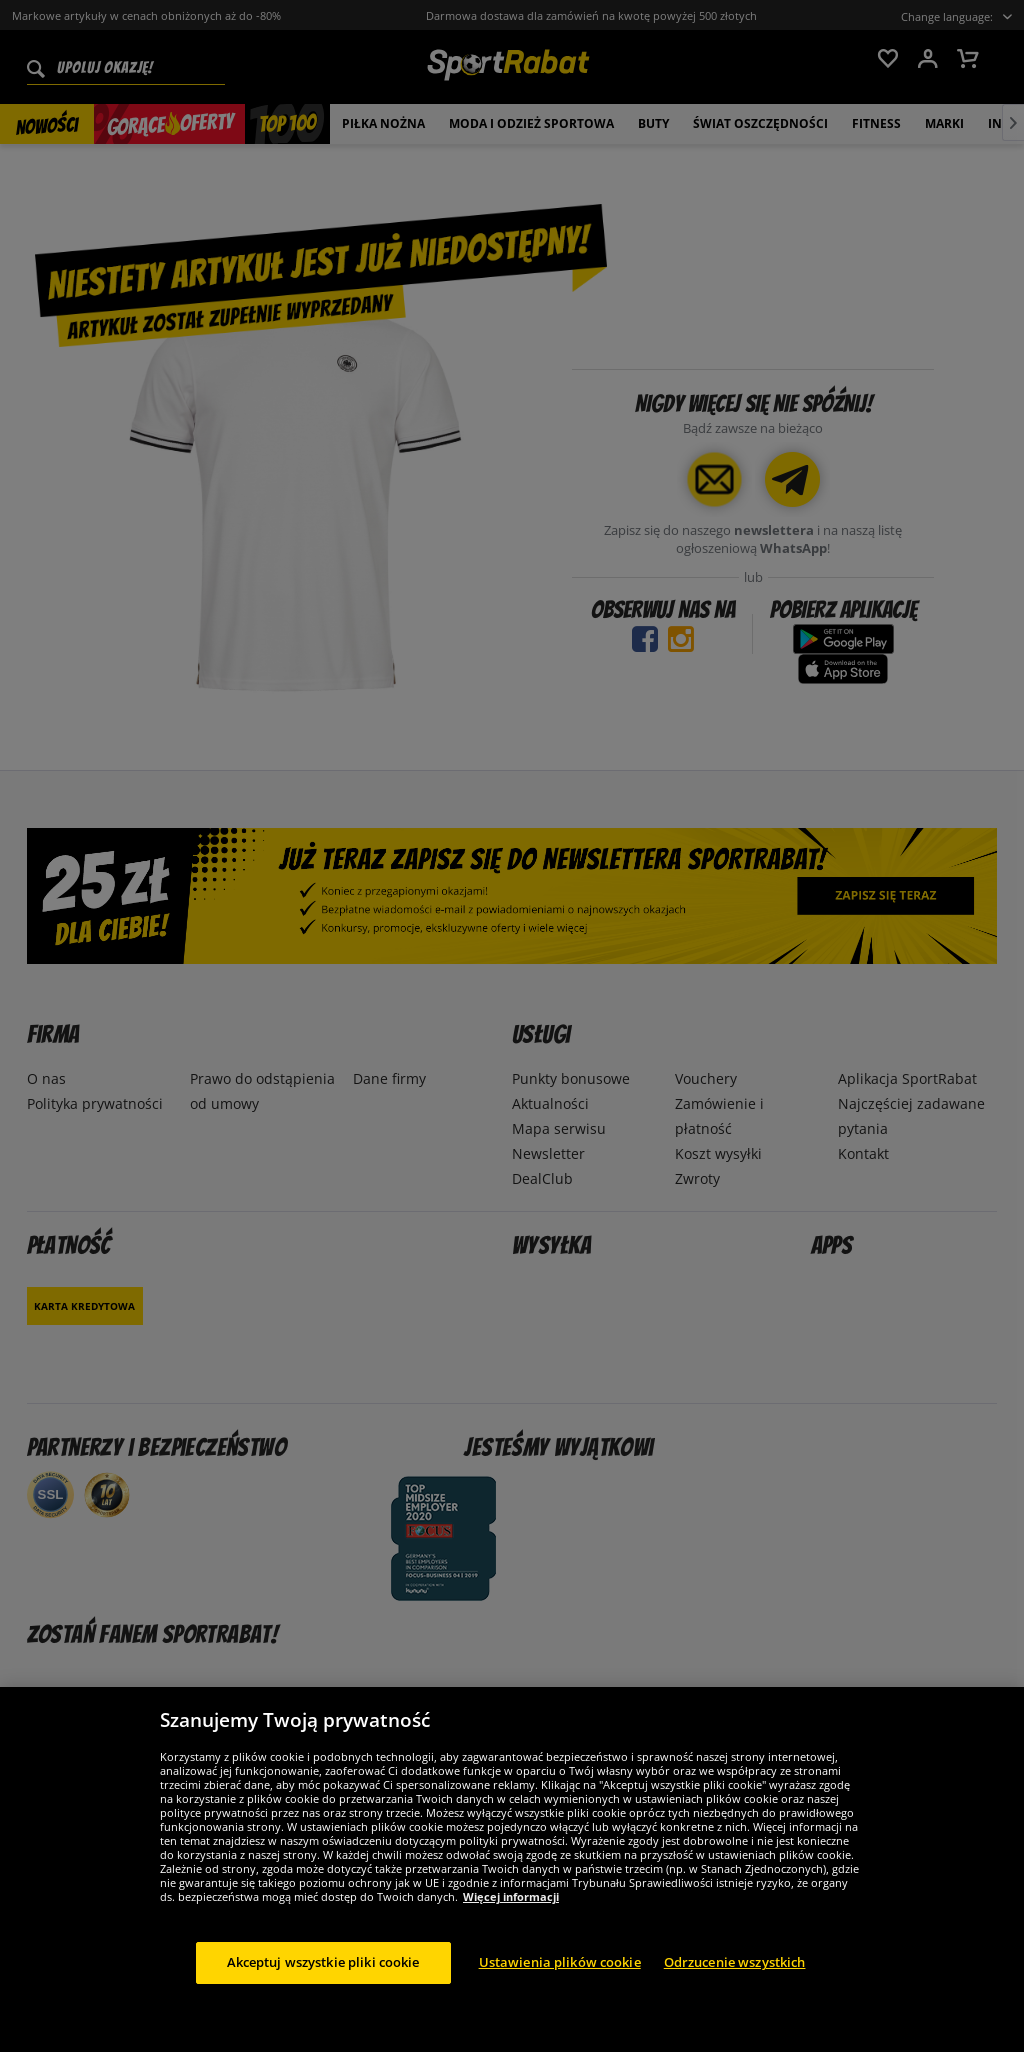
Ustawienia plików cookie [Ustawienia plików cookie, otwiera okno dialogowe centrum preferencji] (560, 1983)
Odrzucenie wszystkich (735, 1983)
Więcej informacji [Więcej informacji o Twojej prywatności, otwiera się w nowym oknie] (511, 1917)
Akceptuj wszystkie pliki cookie (323, 1983)
